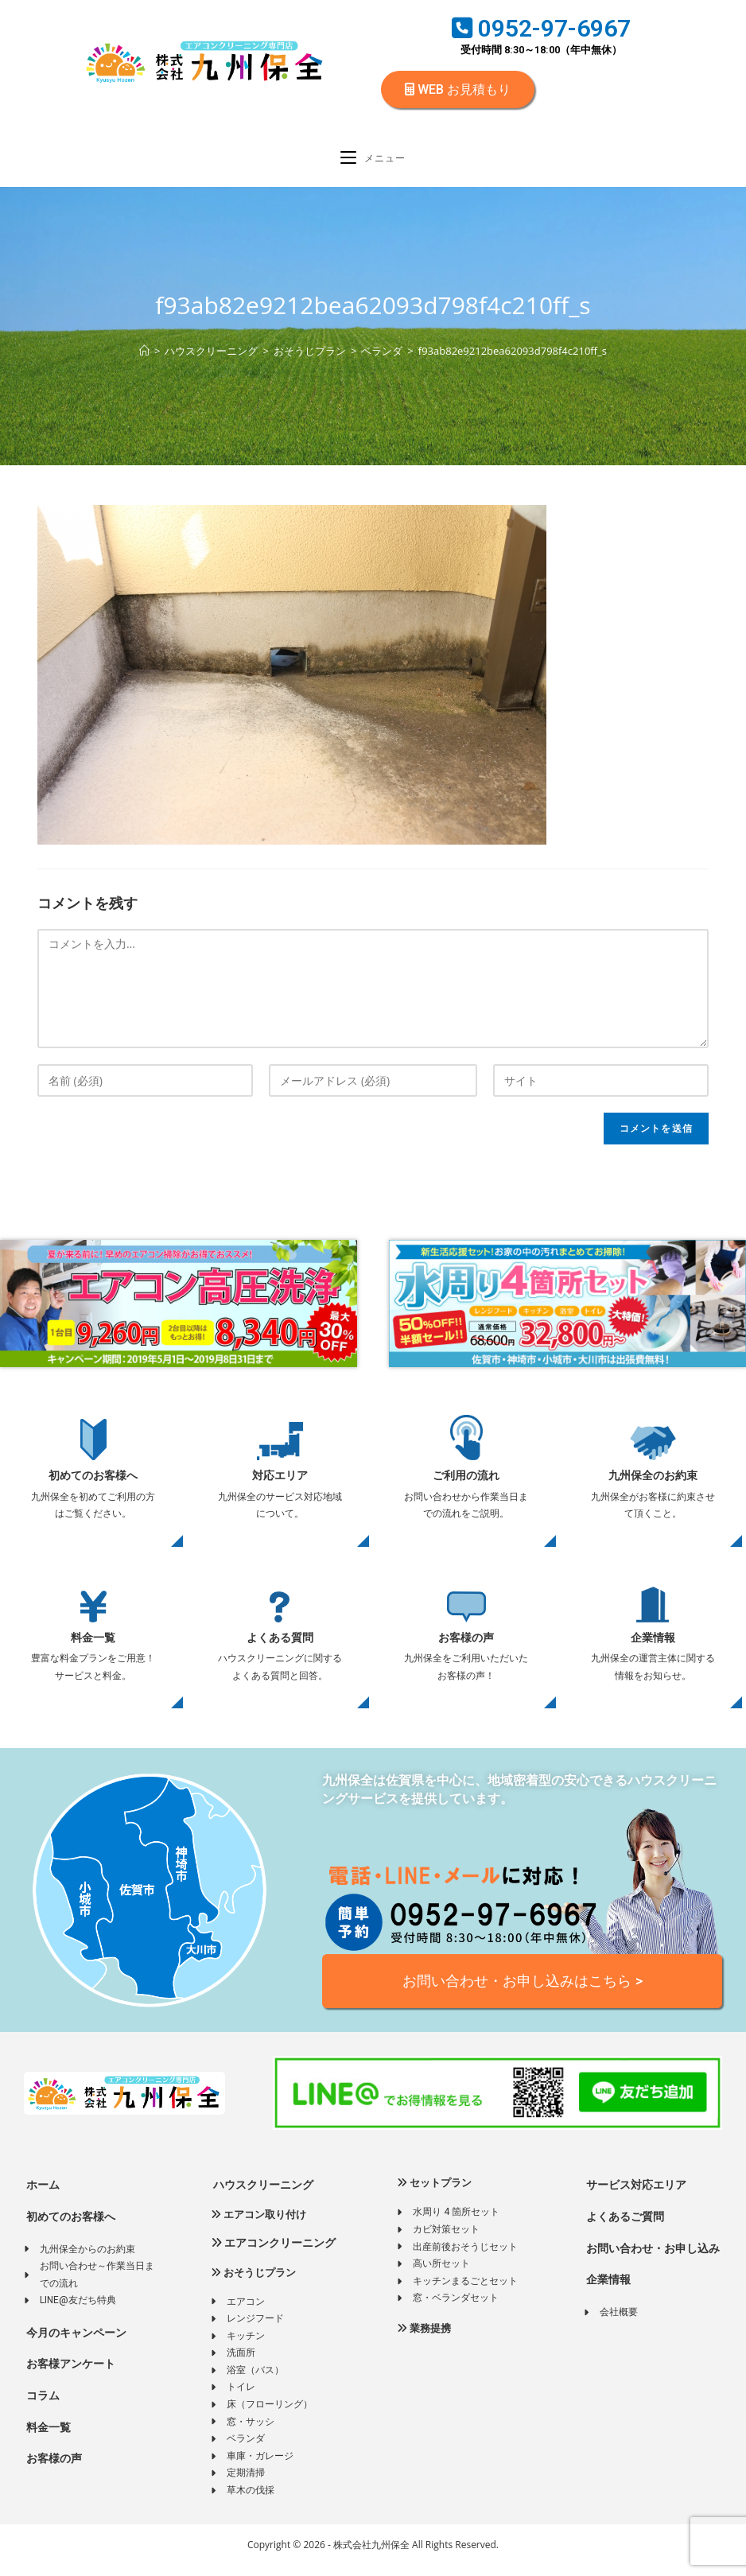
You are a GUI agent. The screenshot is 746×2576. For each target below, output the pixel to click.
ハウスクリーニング (262, 2195)
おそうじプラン (253, 2283)
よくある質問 (280, 1646)
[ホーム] (144, 359)
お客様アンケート (69, 2374)
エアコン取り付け (258, 2225)
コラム (42, 2405)
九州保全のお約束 (652, 1484)
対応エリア (280, 1484)
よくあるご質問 (624, 2226)
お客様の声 (466, 1646)
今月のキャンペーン (75, 2343)
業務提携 (424, 2339)
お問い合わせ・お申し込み (652, 2258)
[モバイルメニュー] (373, 164)
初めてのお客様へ (93, 1484)
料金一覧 (93, 1646)
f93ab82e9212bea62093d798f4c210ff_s (512, 359)
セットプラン (434, 2193)
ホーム (42, 2195)
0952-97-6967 (541, 28)
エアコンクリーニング (273, 2253)
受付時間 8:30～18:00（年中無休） (541, 50)
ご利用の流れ (466, 1484)
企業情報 (653, 1646)
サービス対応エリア (635, 2195)
